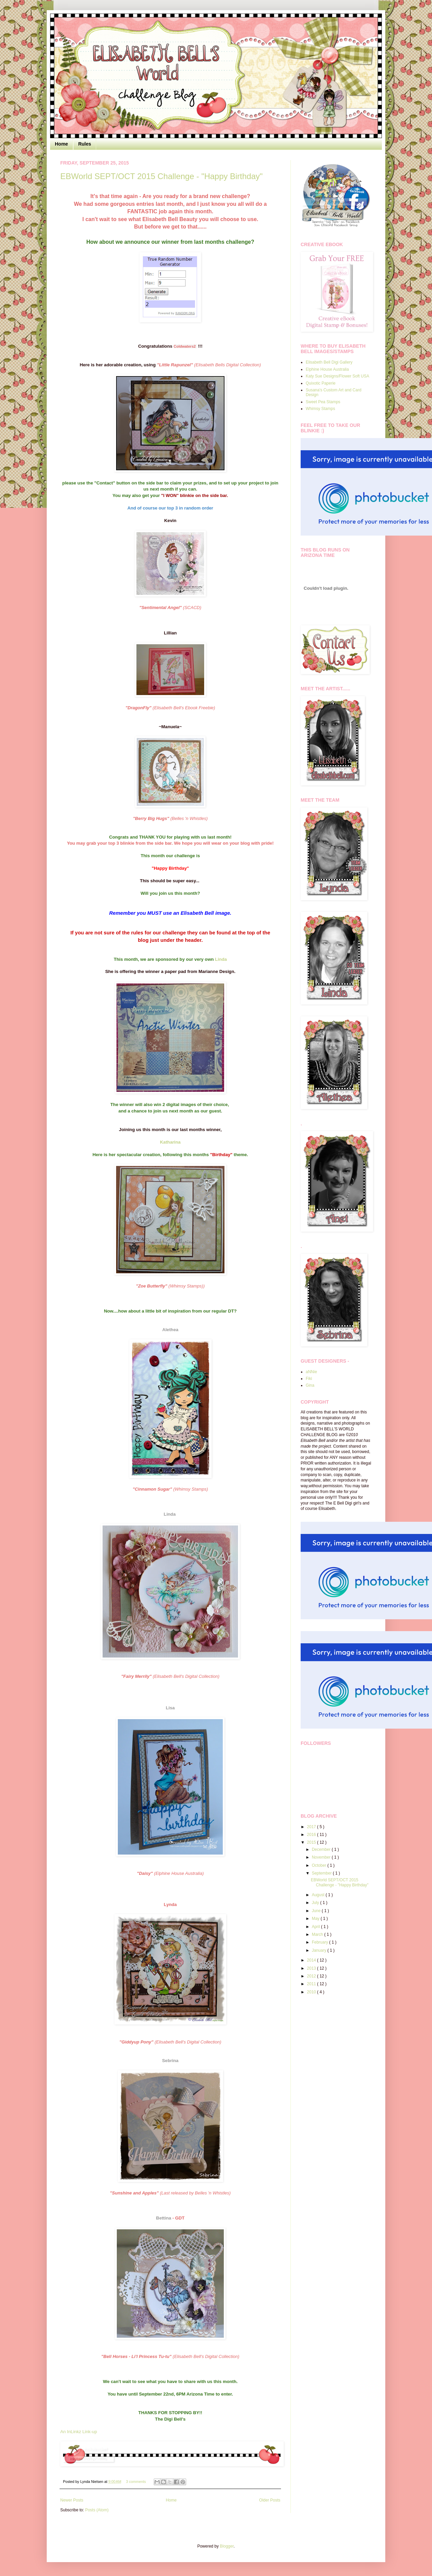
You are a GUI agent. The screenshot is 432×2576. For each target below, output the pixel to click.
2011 (312, 1984)
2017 (312, 1826)
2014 (312, 1960)
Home (61, 144)
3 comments (136, 2482)
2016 (312, 1834)
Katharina (170, 1142)
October (319, 1865)
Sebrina (170, 2060)
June (317, 1910)
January (319, 1950)
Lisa (170, 1707)
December (322, 1849)
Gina (310, 1385)
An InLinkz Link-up (78, 2431)
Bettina (163, 2218)
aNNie (311, 1371)
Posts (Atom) (96, 2510)
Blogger (227, 2546)
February (320, 1942)
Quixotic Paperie (321, 383)
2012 (312, 1976)
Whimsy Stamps (320, 408)
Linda (221, 959)
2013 (312, 1968)
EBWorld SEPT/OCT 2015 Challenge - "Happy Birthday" (161, 176)
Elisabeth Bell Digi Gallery (329, 362)
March (318, 1934)
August (319, 1894)
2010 (312, 1992)
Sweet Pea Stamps (323, 401)
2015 (312, 1842)
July (316, 1902)
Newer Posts (71, 2500)
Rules (84, 144)
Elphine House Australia (327, 369)
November (322, 1857)
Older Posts (269, 2500)
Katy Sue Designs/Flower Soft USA (337, 376)
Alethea (170, 1329)
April (316, 1926)
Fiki (309, 1378)
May (316, 1918)
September (322, 1873)
